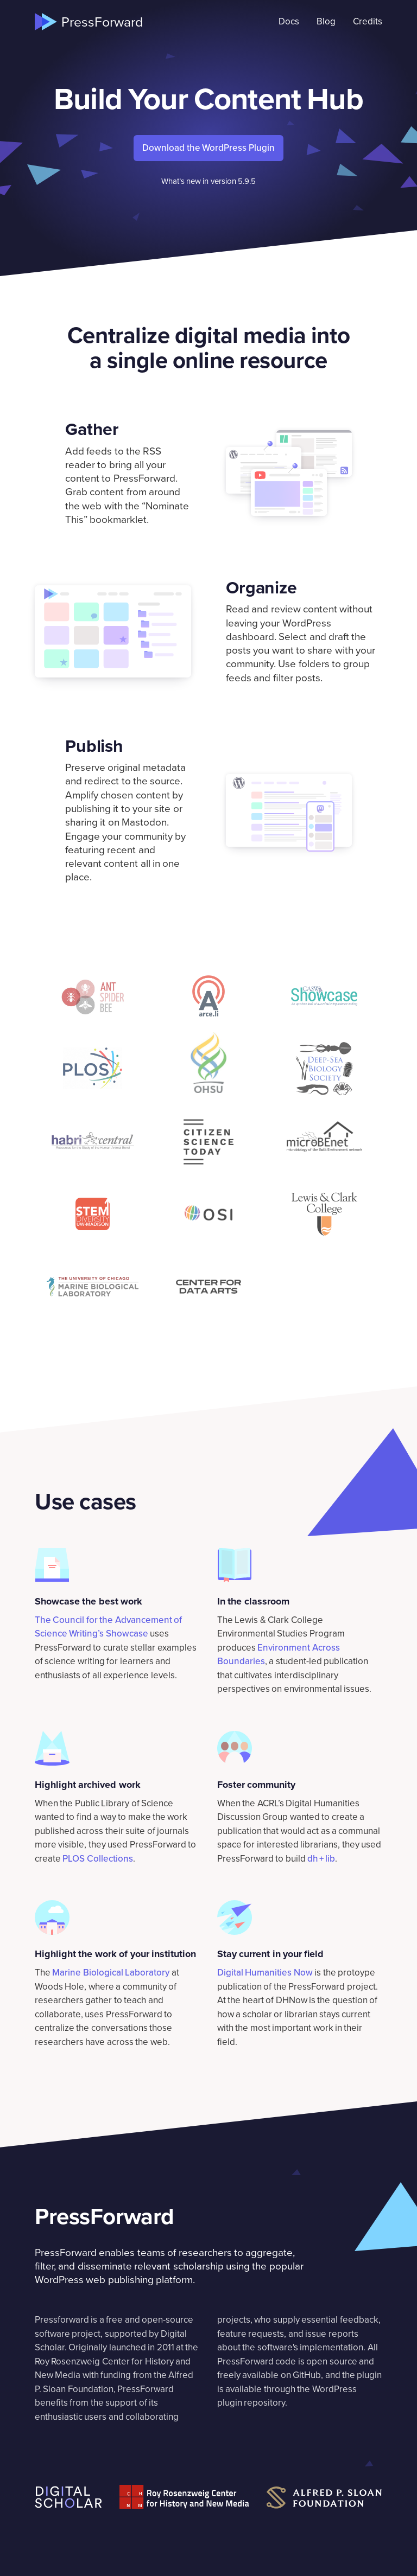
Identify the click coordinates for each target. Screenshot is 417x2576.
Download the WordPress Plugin (208, 148)
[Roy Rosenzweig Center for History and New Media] (184, 2497)
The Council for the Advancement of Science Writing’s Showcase (108, 1627)
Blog (326, 21)
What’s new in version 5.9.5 (208, 181)
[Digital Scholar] (68, 2497)
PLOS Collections (97, 1858)
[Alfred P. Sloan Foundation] (324, 2497)
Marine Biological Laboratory (110, 1972)
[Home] (88, 22)
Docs (289, 21)
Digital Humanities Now (265, 1972)
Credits (367, 21)
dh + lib (321, 1858)
